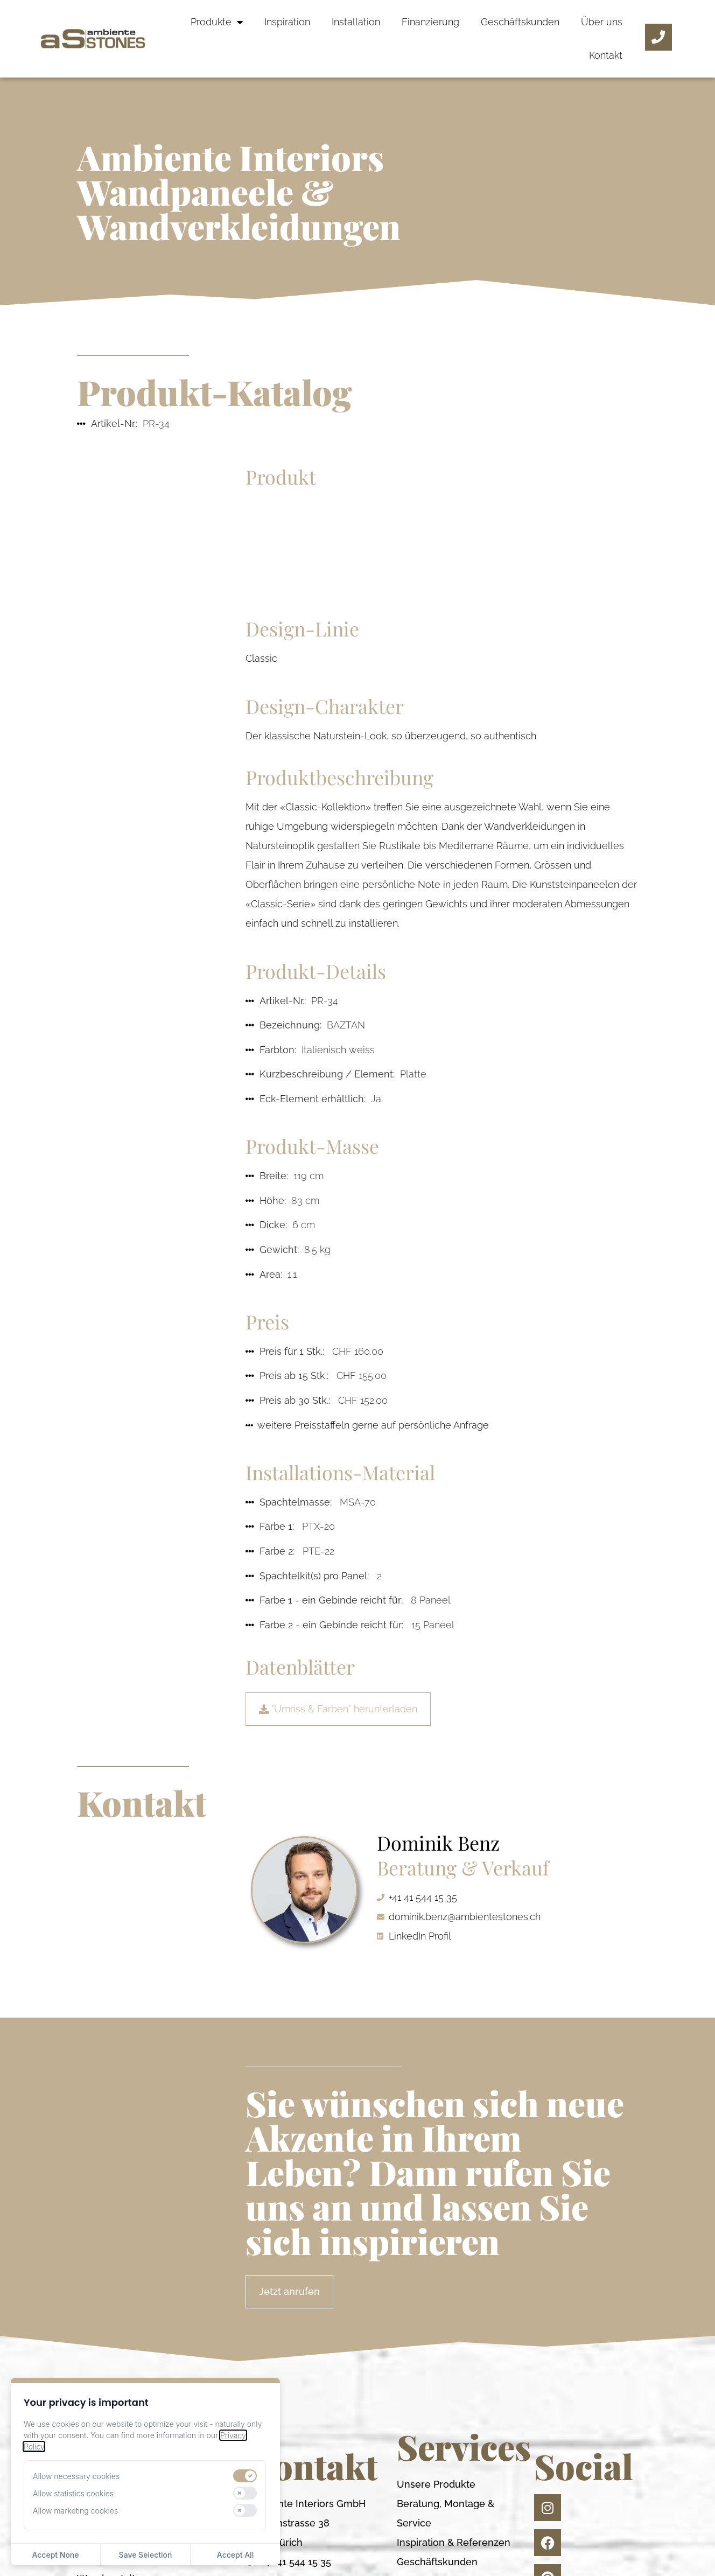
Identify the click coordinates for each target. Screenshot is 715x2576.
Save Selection (145, 2554)
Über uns (601, 21)
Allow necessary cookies (76, 2476)
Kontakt (605, 55)
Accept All (235, 2554)
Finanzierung (430, 21)
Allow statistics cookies (73, 2493)
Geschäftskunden (520, 21)
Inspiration (287, 21)
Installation (356, 21)
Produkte (217, 22)
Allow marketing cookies (75, 2510)
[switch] (245, 2475)
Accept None (55, 2554)
